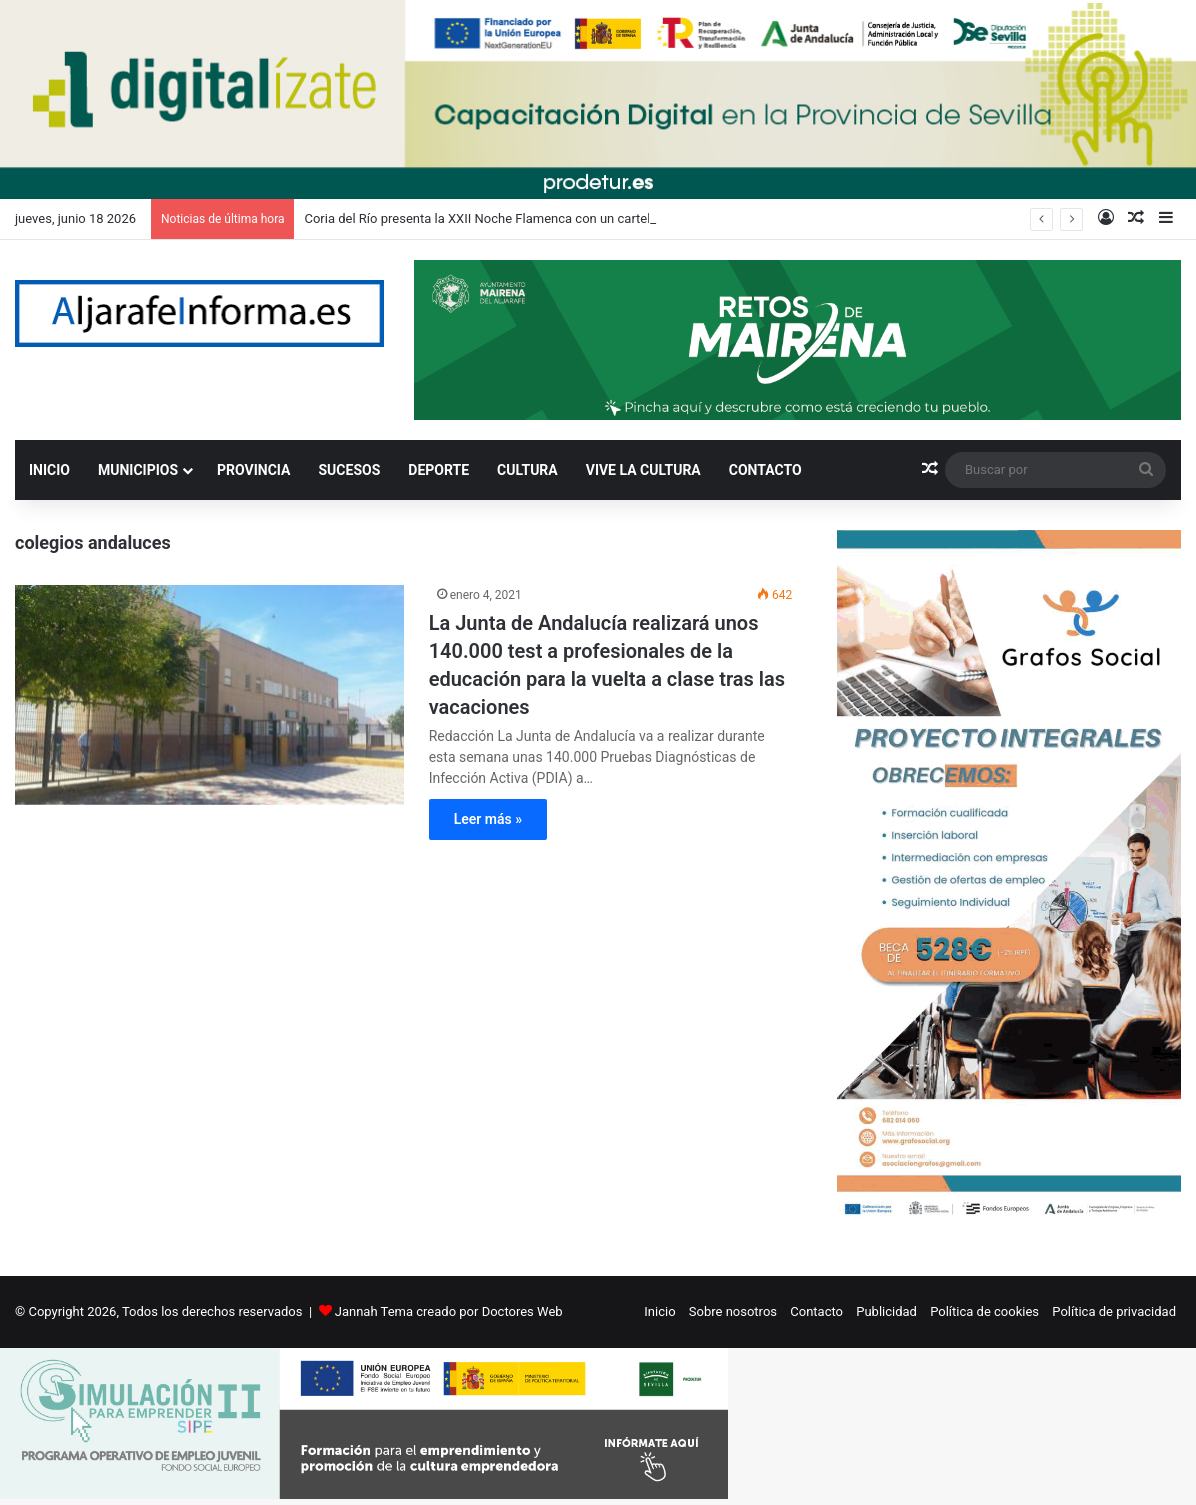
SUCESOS (350, 470)
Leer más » (488, 819)
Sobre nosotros (733, 1311)
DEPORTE (438, 470)
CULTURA (527, 470)
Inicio (659, 1311)
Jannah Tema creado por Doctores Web (449, 1311)
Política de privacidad (1114, 1311)
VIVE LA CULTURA (643, 470)
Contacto (816, 1311)
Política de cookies (984, 1311)
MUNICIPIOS (138, 470)
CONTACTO (765, 470)
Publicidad (886, 1311)
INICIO (49, 470)
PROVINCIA (253, 470)
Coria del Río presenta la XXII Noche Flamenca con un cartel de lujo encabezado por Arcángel (573, 218)
